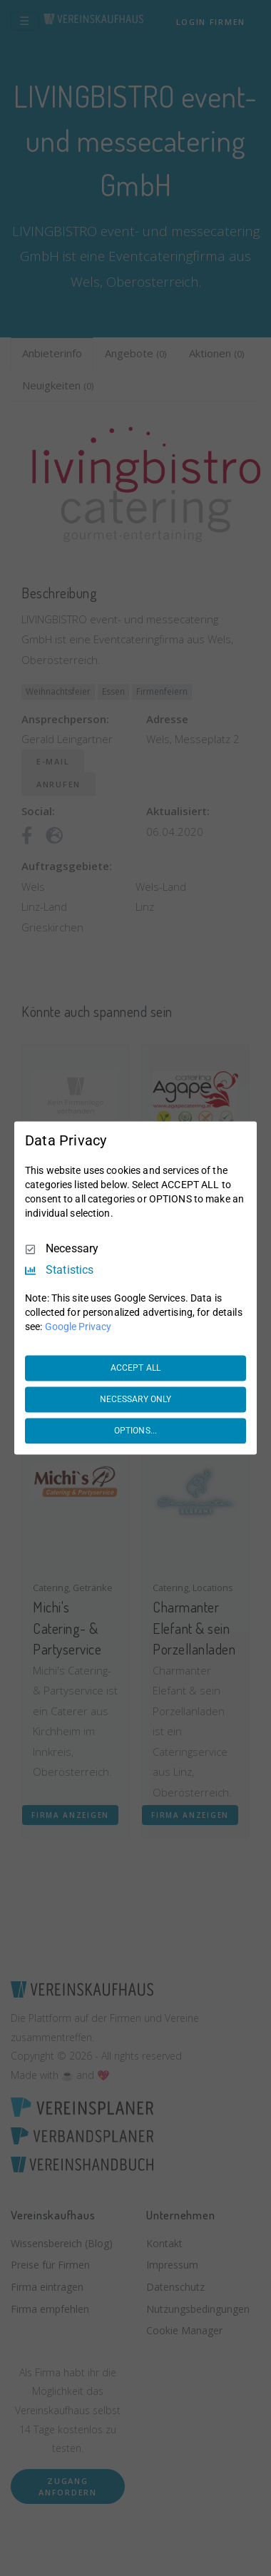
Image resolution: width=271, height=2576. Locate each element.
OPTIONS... (135, 1431)
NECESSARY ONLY (136, 1399)
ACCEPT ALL (135, 1368)
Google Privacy (78, 1327)
